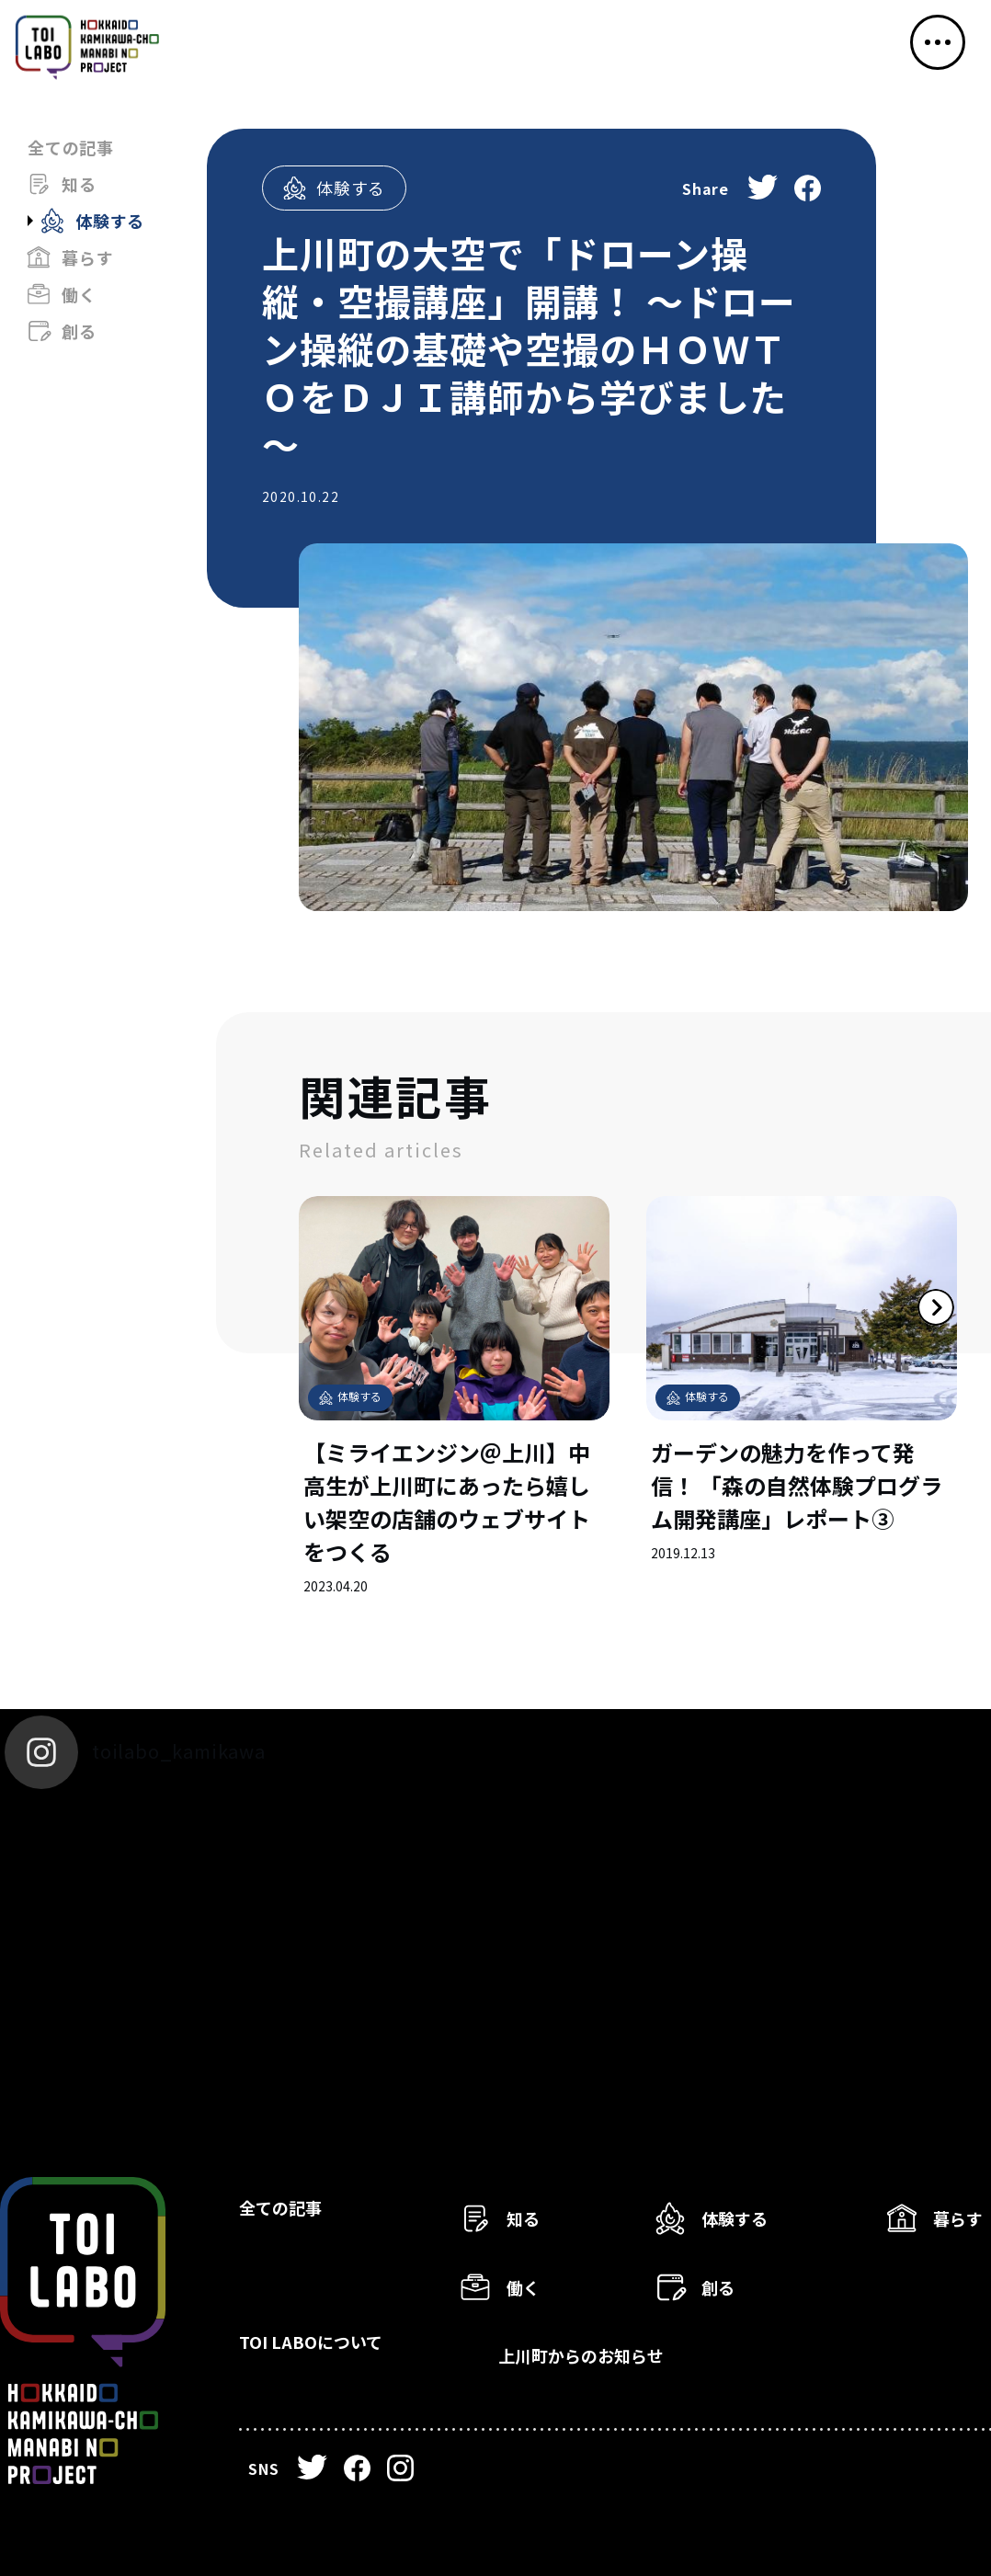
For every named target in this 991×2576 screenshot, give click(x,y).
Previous (298, 1347)
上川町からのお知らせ (612, 2352)
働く (79, 294)
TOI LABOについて (337, 2352)
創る (79, 331)
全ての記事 (71, 147)
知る (79, 184)
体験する (109, 221)
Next (894, 1347)
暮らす (87, 257)
